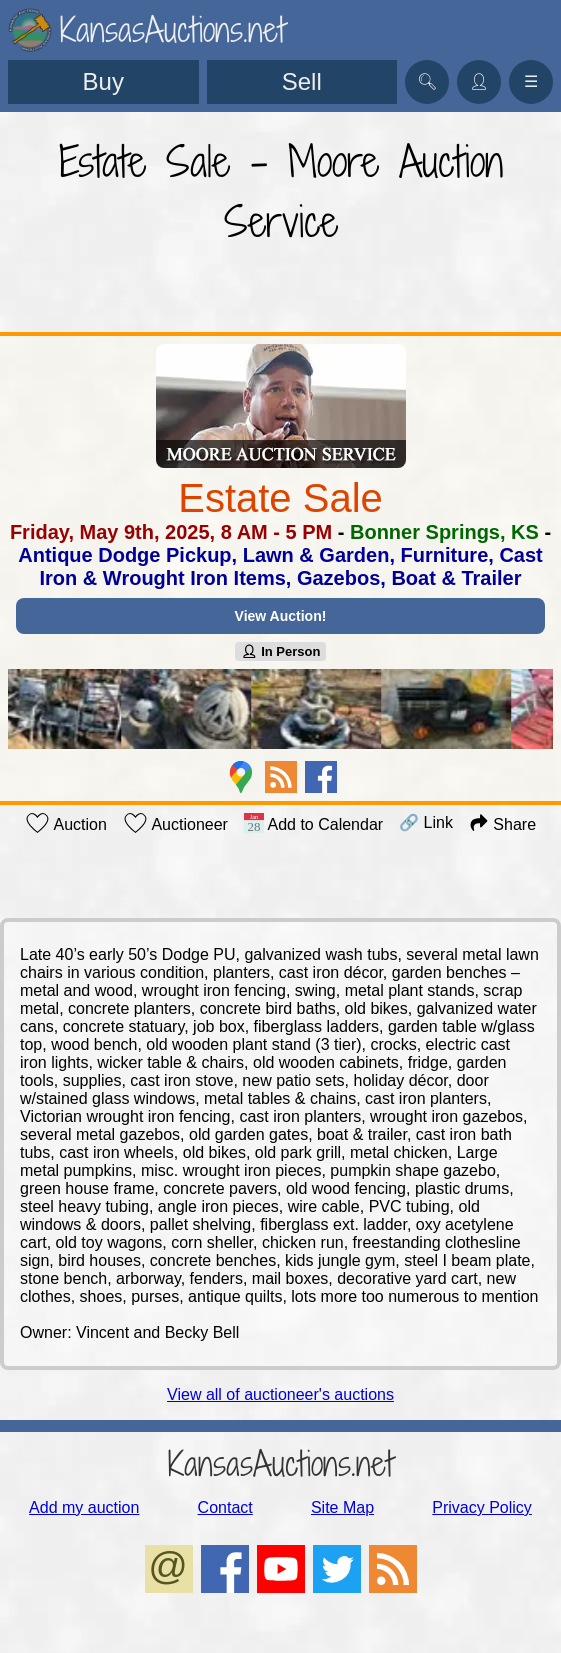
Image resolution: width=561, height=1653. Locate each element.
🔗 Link (426, 822)
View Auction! (281, 616)
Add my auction (84, 1507)
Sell (302, 81)
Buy (103, 81)
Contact (225, 1507)
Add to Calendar (313, 823)
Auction (66, 823)
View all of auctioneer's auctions (280, 1394)
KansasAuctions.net (280, 1463)
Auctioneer (175, 823)
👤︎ (479, 81)
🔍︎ (427, 81)
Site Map (342, 1507)
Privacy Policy (482, 1507)
